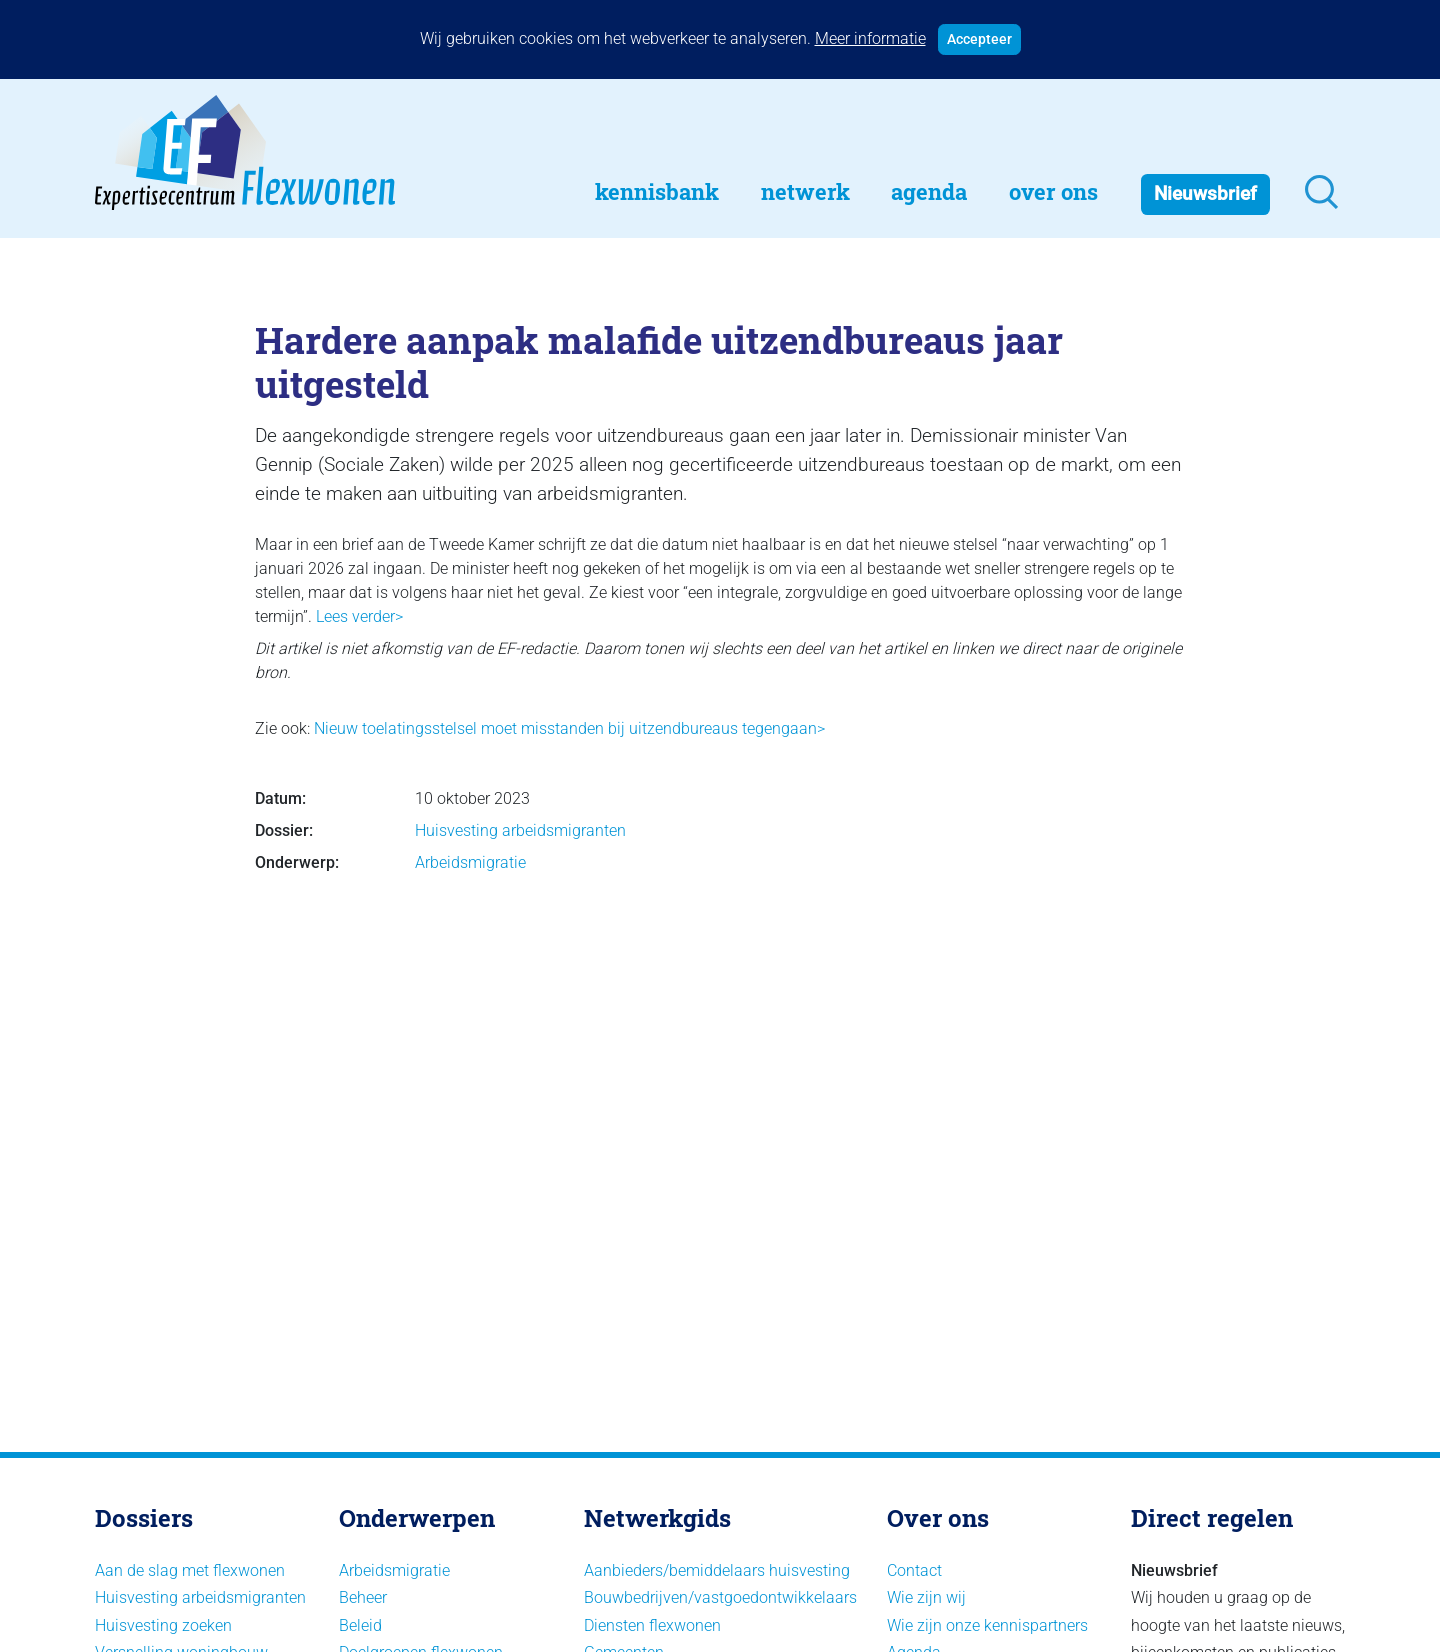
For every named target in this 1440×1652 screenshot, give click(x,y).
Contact (914, 1570)
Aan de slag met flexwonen (190, 1570)
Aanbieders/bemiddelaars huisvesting (717, 1570)
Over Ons (1053, 191)
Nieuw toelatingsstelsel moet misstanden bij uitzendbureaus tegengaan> (569, 728)
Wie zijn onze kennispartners (987, 1625)
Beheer (363, 1597)
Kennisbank (657, 191)
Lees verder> (359, 616)
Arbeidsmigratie (470, 862)
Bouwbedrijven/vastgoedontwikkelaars (720, 1597)
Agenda (929, 191)
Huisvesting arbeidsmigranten (520, 830)
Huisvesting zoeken (163, 1625)
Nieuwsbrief (1205, 193)
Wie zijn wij (926, 1597)
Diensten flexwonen (652, 1625)
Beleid (360, 1625)
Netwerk (805, 191)
